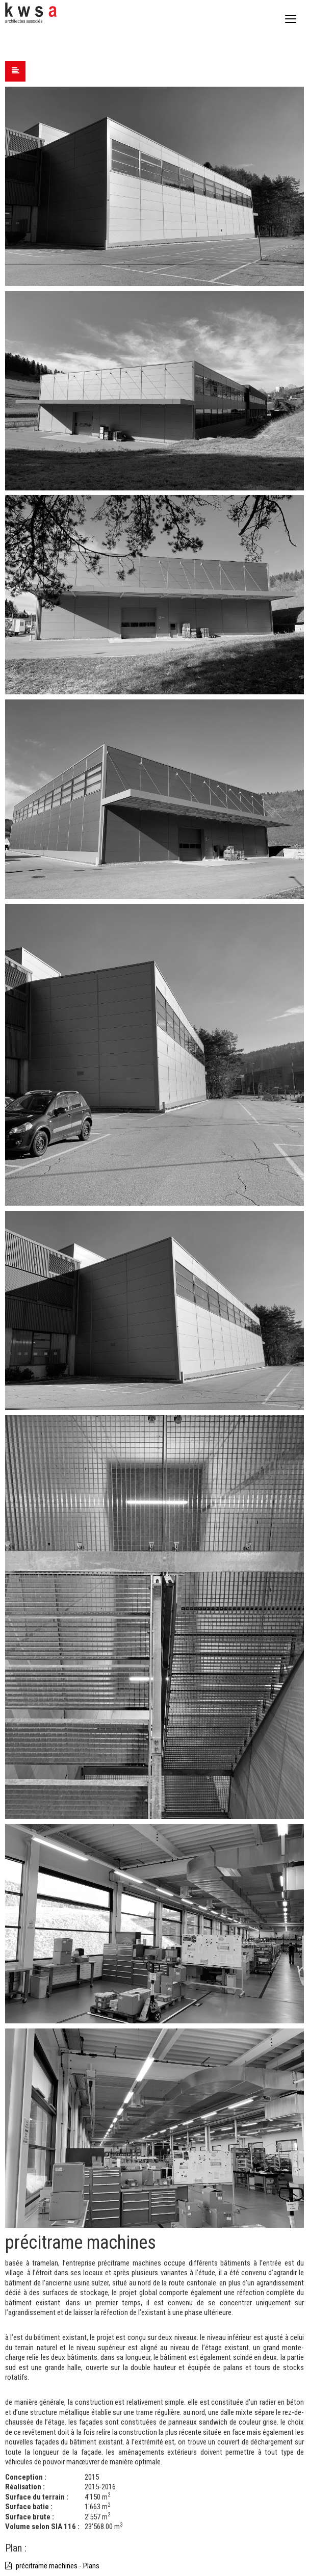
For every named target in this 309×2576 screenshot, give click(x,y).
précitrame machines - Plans (52, 2565)
